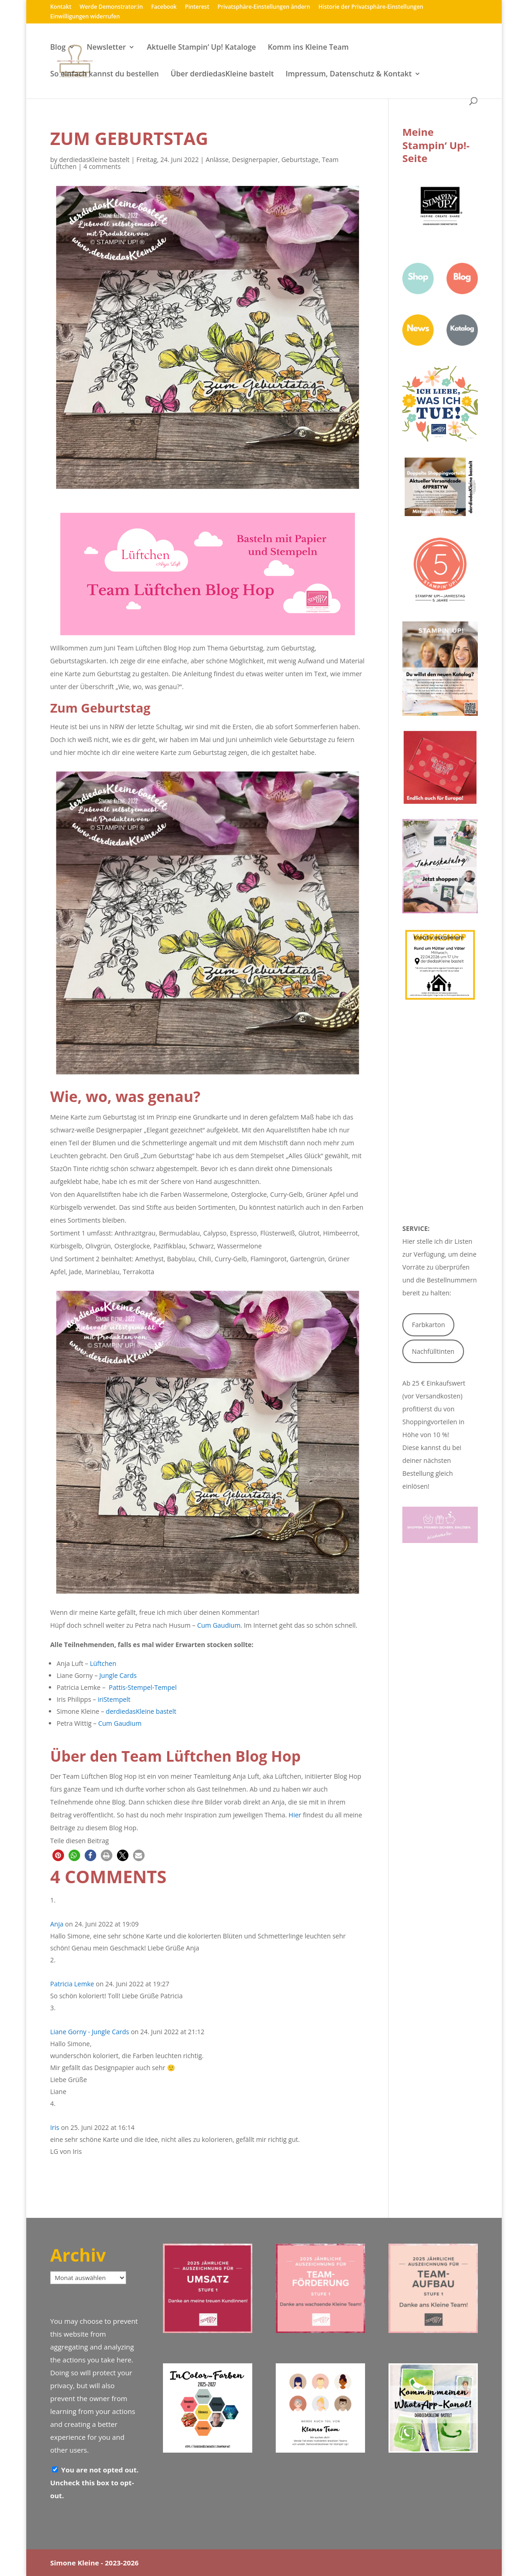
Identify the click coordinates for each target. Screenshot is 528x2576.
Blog (58, 48)
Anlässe (217, 159)
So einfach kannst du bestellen (104, 74)
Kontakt (60, 7)
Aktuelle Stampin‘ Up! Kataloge (201, 48)
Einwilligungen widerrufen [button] (85, 17)
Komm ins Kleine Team (308, 48)
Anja (57, 1924)
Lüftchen (103, 1663)
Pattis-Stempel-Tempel (142, 1687)
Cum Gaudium (218, 1625)
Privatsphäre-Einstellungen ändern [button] (264, 7)
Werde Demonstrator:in (111, 7)
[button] (58, 1855)
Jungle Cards (118, 1675)
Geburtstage (300, 159)
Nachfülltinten (433, 1351)
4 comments (102, 166)
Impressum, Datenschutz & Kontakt (348, 74)
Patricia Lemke (72, 1983)
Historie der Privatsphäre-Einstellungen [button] (371, 7)
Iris (54, 2127)
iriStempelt (114, 1699)
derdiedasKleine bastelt (94, 159)
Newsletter (106, 48)
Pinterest (197, 7)
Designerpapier (255, 159)
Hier (295, 1814)
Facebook (163, 7)
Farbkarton (428, 1324)
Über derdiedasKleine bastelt (222, 74)
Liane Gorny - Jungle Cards (89, 2031)
